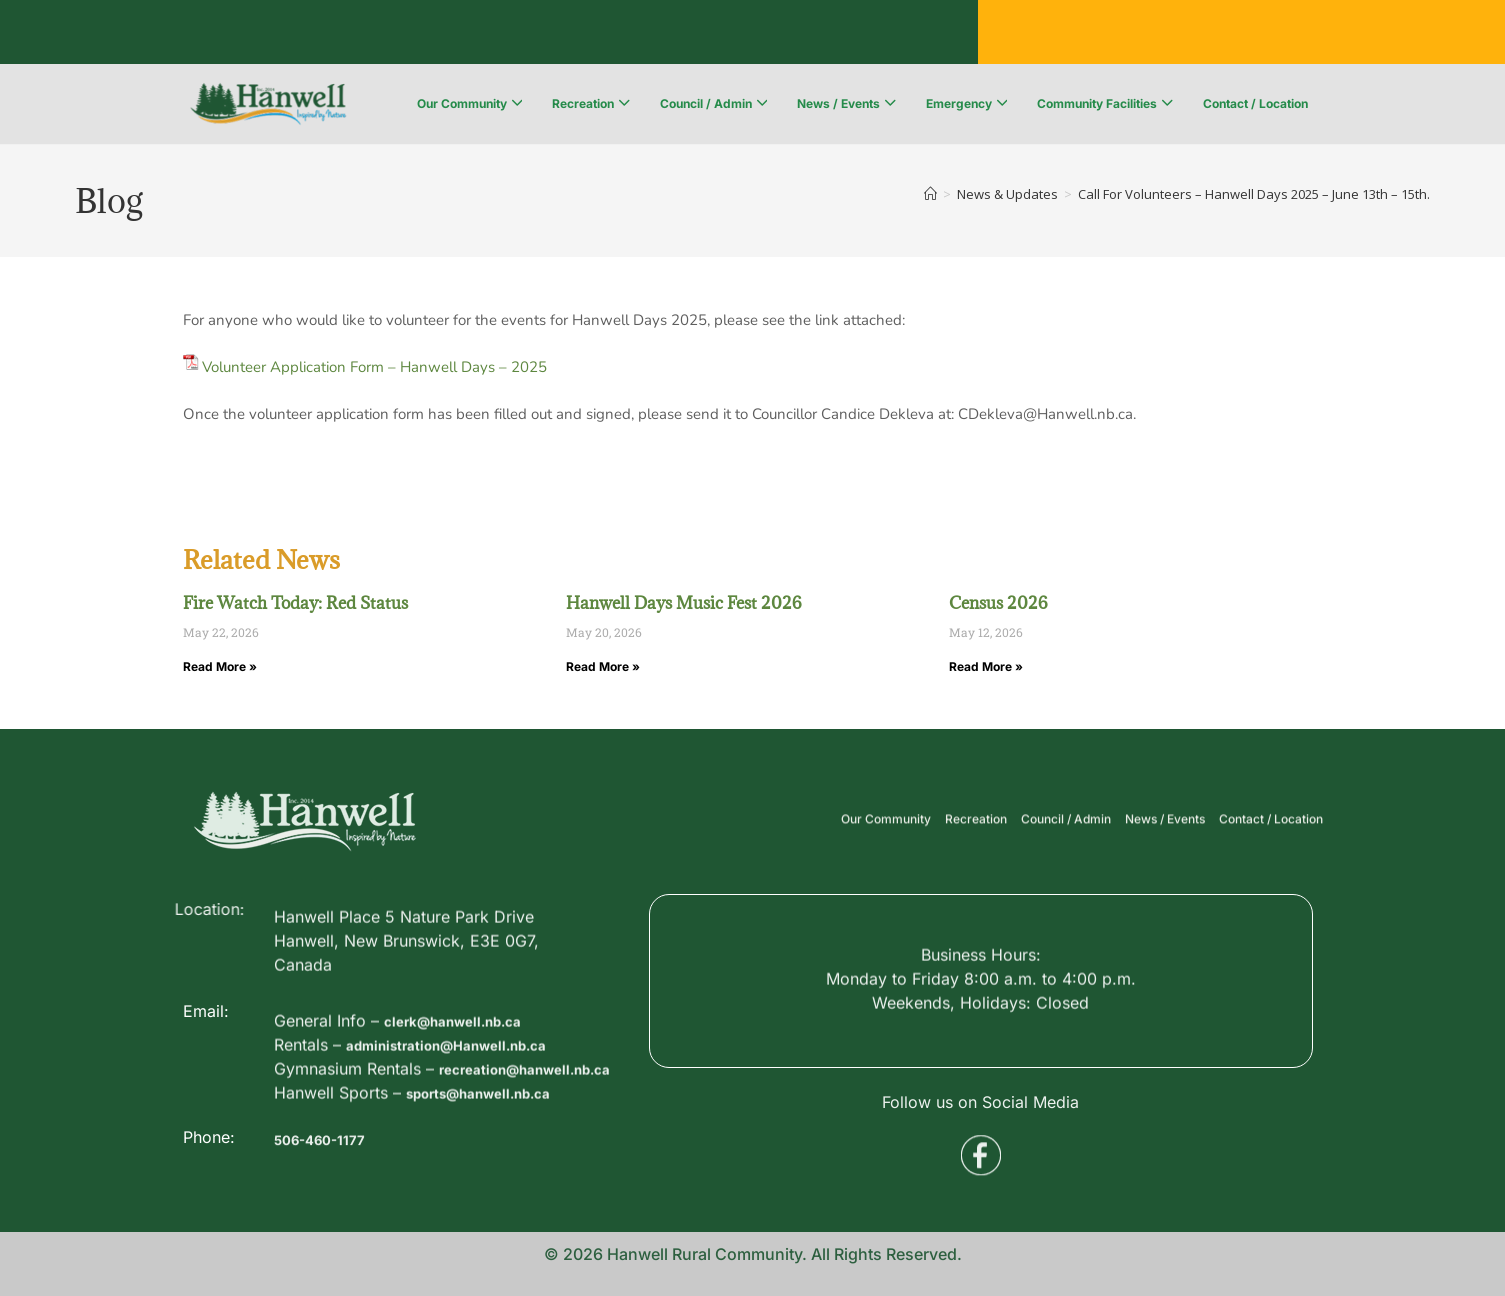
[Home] (930, 194)
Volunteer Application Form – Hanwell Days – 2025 (374, 367)
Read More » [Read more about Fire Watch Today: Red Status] (220, 666)
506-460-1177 (328, 1165)
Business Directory (274, 35)
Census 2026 (998, 603)
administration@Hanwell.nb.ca (466, 1117)
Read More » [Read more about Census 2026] (986, 666)
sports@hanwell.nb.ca (494, 1189)
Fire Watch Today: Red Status (295, 603)
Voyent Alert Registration (675, 35)
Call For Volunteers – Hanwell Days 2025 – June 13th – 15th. (1254, 194)
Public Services (459, 35)
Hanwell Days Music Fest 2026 (684, 603)
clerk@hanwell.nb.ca (466, 1093)
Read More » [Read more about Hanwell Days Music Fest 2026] (603, 666)
